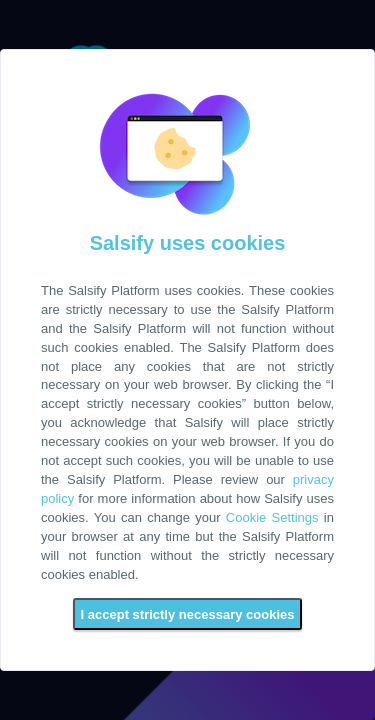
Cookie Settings (272, 517)
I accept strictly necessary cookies (188, 614)
